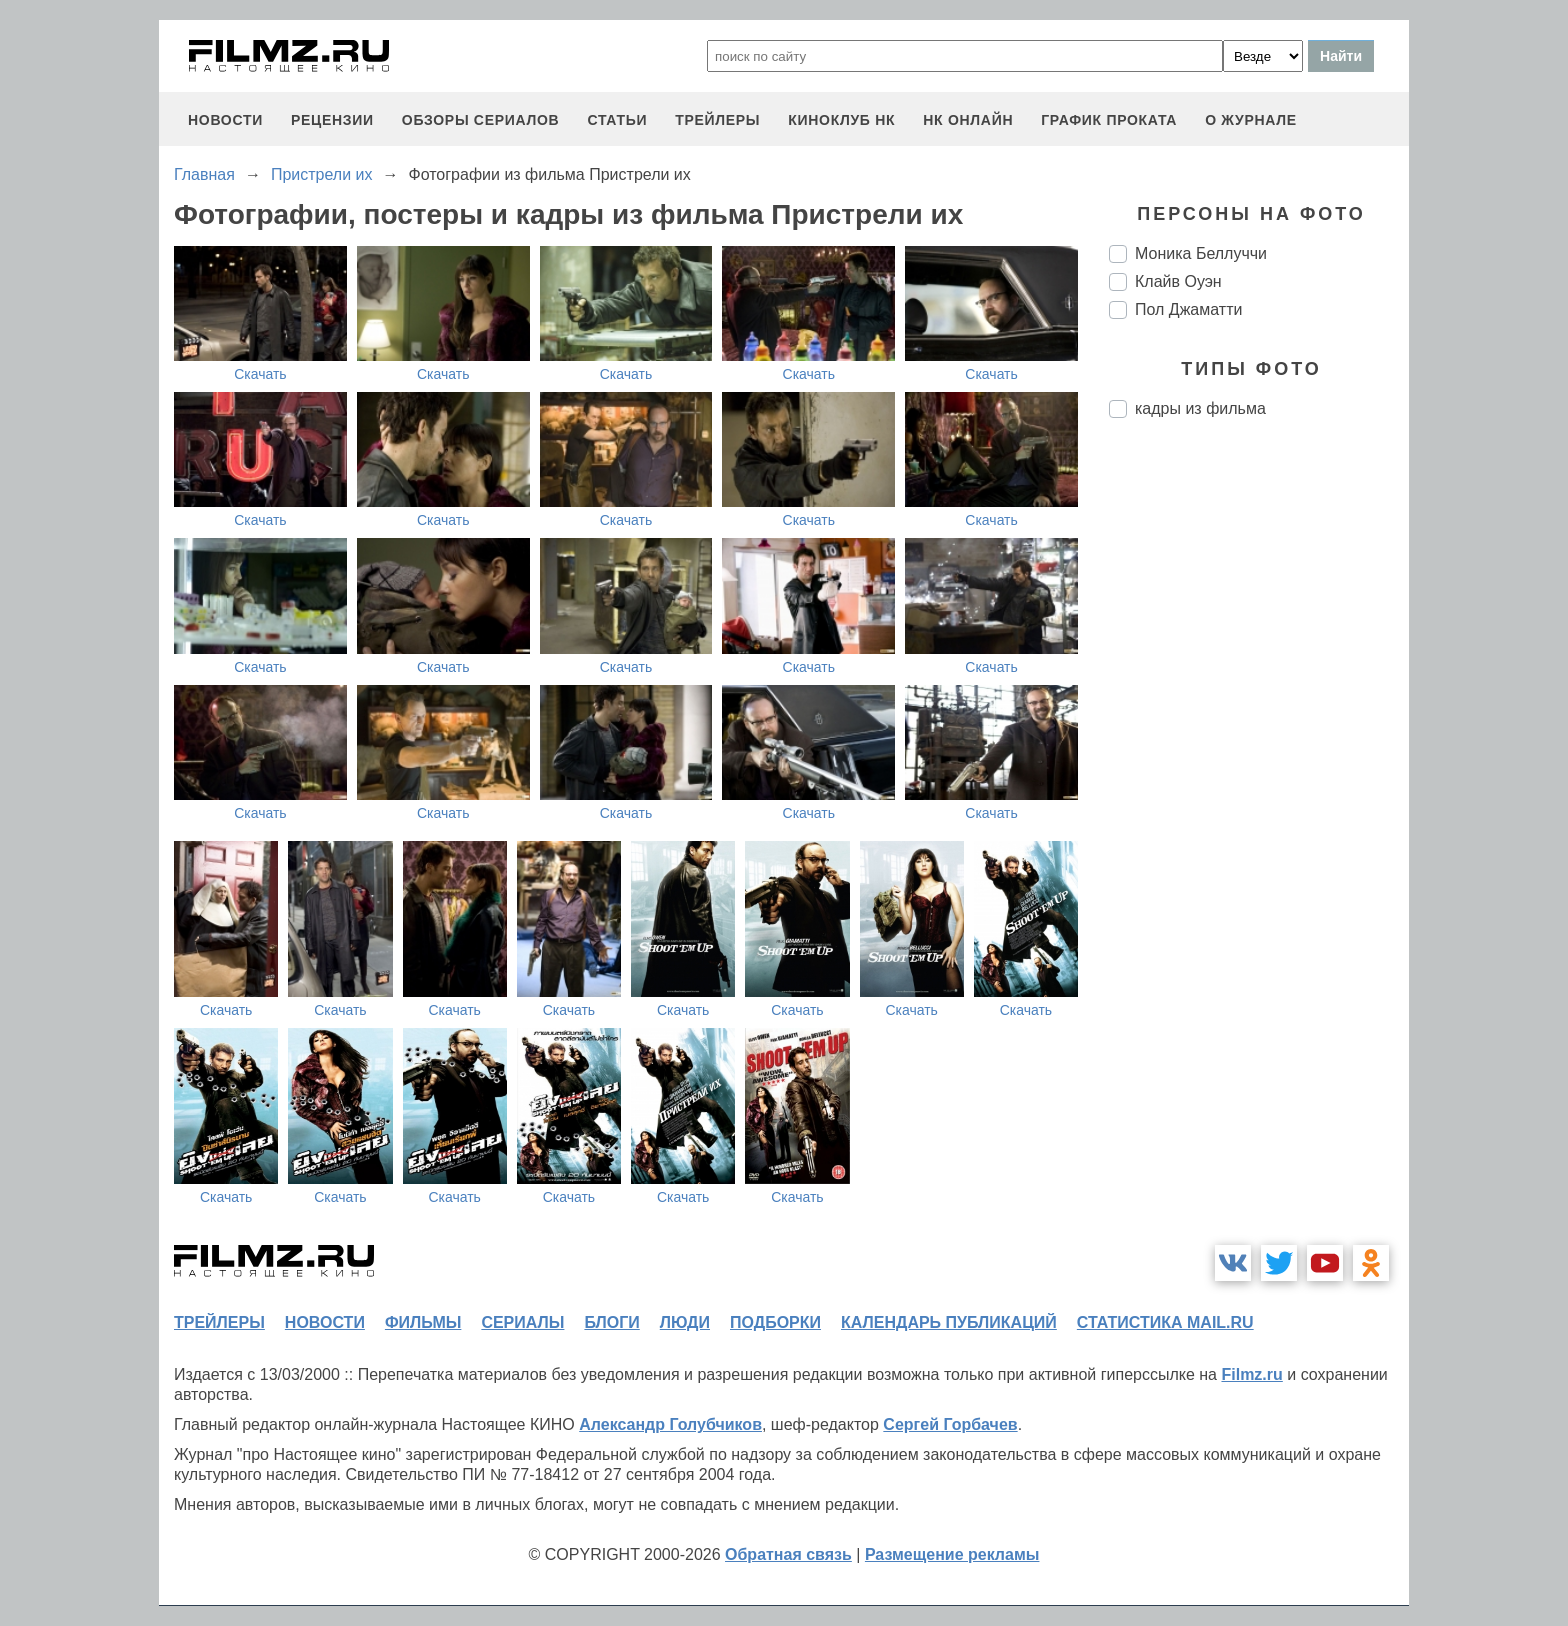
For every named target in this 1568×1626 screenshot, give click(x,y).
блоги (611, 1322)
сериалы (522, 1322)
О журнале (1251, 120)
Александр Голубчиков (670, 1424)
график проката (1109, 120)
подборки (775, 1322)
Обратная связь (788, 1554)
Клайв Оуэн (1178, 281)
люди (685, 1322)
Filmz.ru (1251, 1374)
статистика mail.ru (1165, 1322)
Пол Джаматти (1188, 309)
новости (225, 120)
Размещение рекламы (952, 1554)
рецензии (332, 120)
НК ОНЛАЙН (968, 120)
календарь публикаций (949, 1322)
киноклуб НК (841, 120)
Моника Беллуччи (1201, 253)
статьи (617, 120)
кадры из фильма (1200, 408)
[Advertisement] (1259, 768)
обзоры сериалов (481, 120)
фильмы (423, 1322)
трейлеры (717, 120)
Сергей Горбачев (950, 1424)
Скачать (260, 374)
